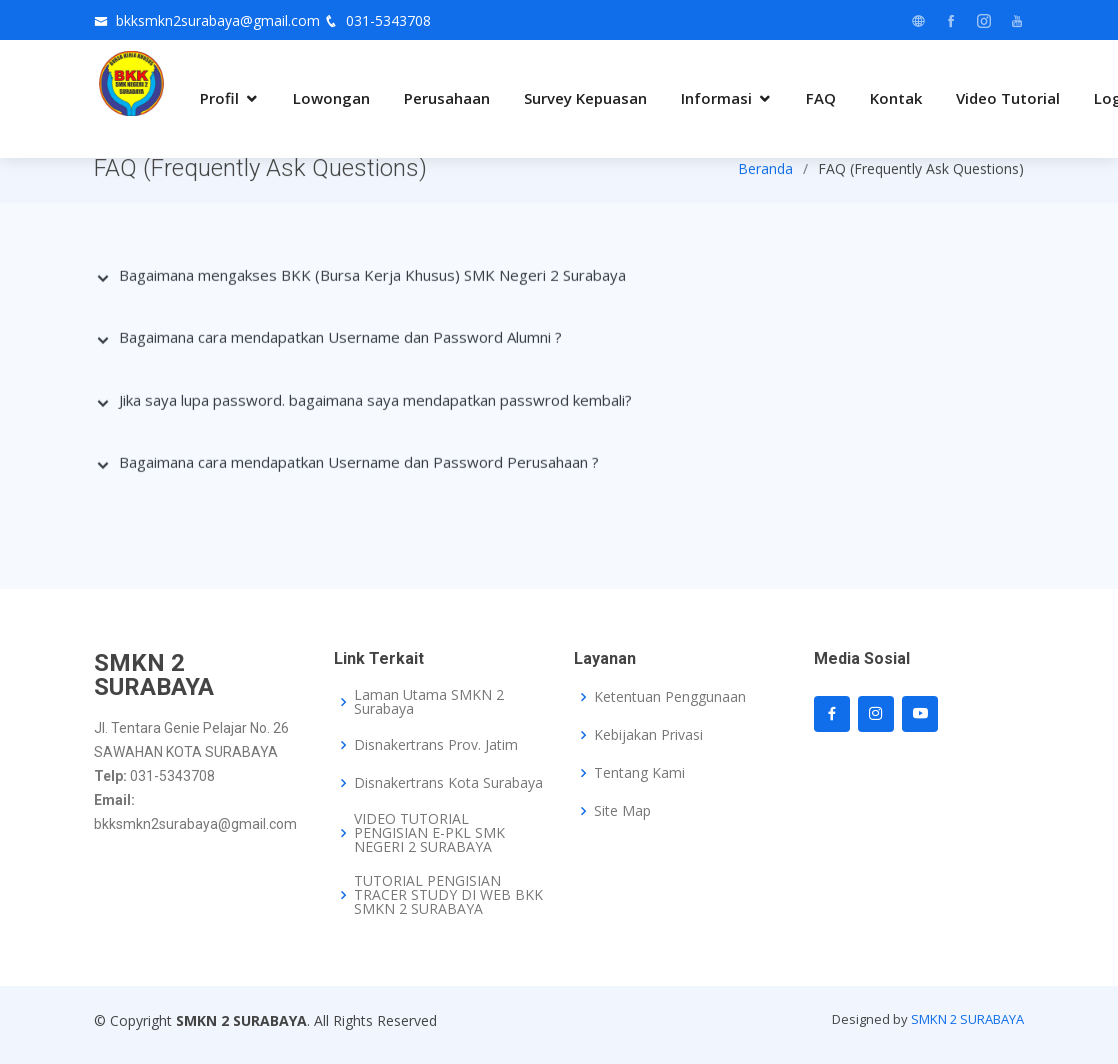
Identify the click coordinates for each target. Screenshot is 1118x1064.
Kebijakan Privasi (648, 735)
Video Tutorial (1008, 98)
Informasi (716, 98)
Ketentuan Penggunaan (670, 697)
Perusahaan (447, 98)
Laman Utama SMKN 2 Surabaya (429, 702)
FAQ (821, 98)
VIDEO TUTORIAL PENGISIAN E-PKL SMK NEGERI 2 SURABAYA (429, 833)
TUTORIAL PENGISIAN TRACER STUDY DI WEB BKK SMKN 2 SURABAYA (448, 895)
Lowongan (331, 98)
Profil (219, 98)
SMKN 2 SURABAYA (967, 1019)
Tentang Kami (639, 773)
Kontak (896, 98)
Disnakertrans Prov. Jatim (436, 745)
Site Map (622, 811)
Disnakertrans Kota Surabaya (448, 783)
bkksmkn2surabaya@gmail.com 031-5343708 (273, 20)
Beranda (765, 170)
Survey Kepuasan (585, 98)
